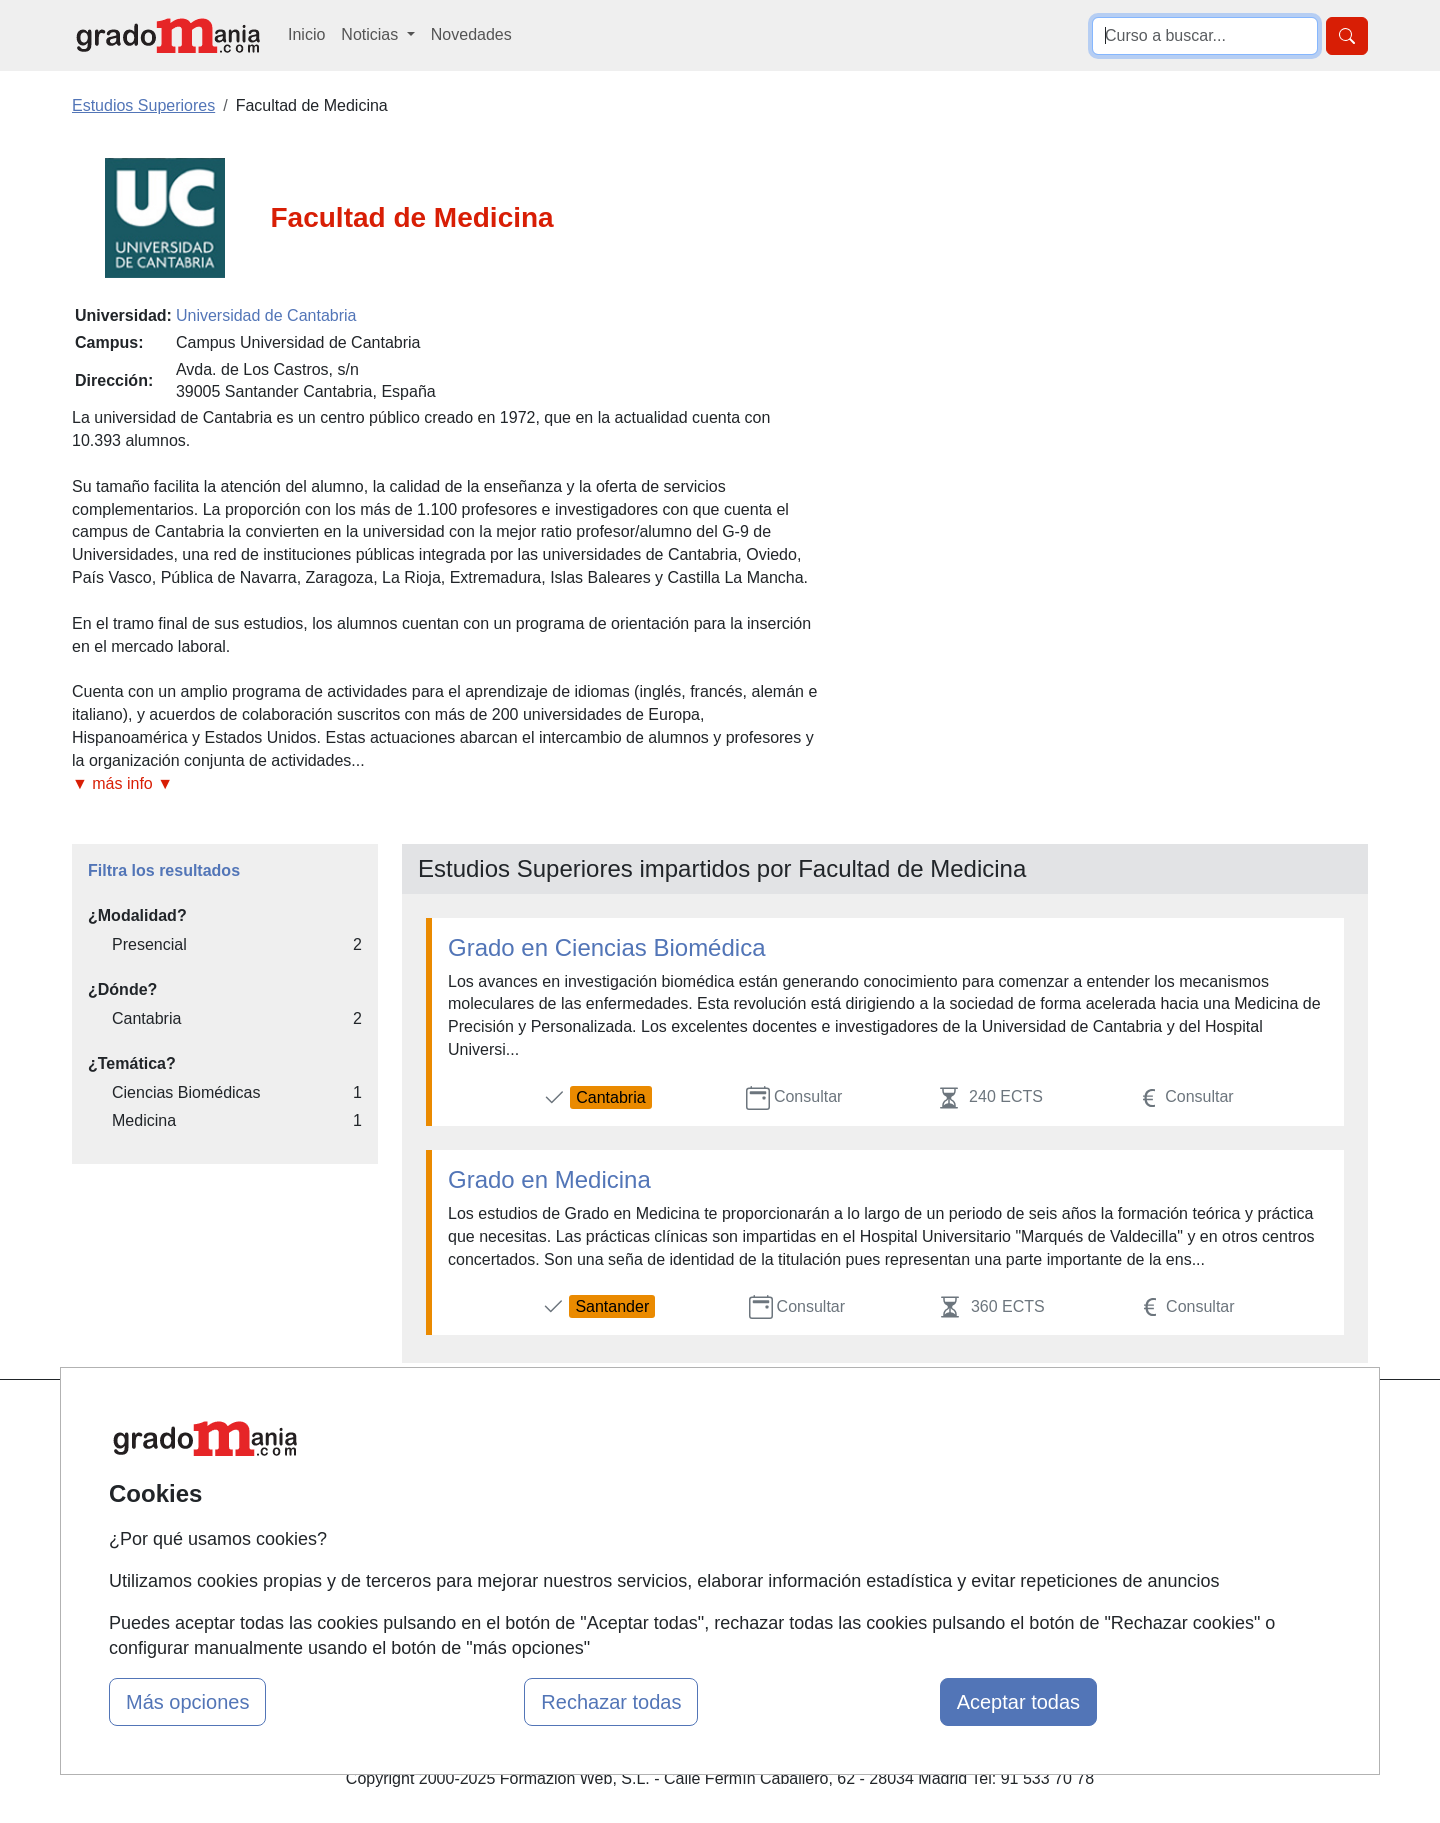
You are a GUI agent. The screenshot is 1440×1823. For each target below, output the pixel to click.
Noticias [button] (371, 34)
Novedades (471, 34)
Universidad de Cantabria (266, 315)
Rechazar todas (611, 1702)
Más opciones (187, 1702)
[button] (445, 784)
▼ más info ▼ (122, 783)
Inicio (306, 34)
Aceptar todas (1018, 1702)
